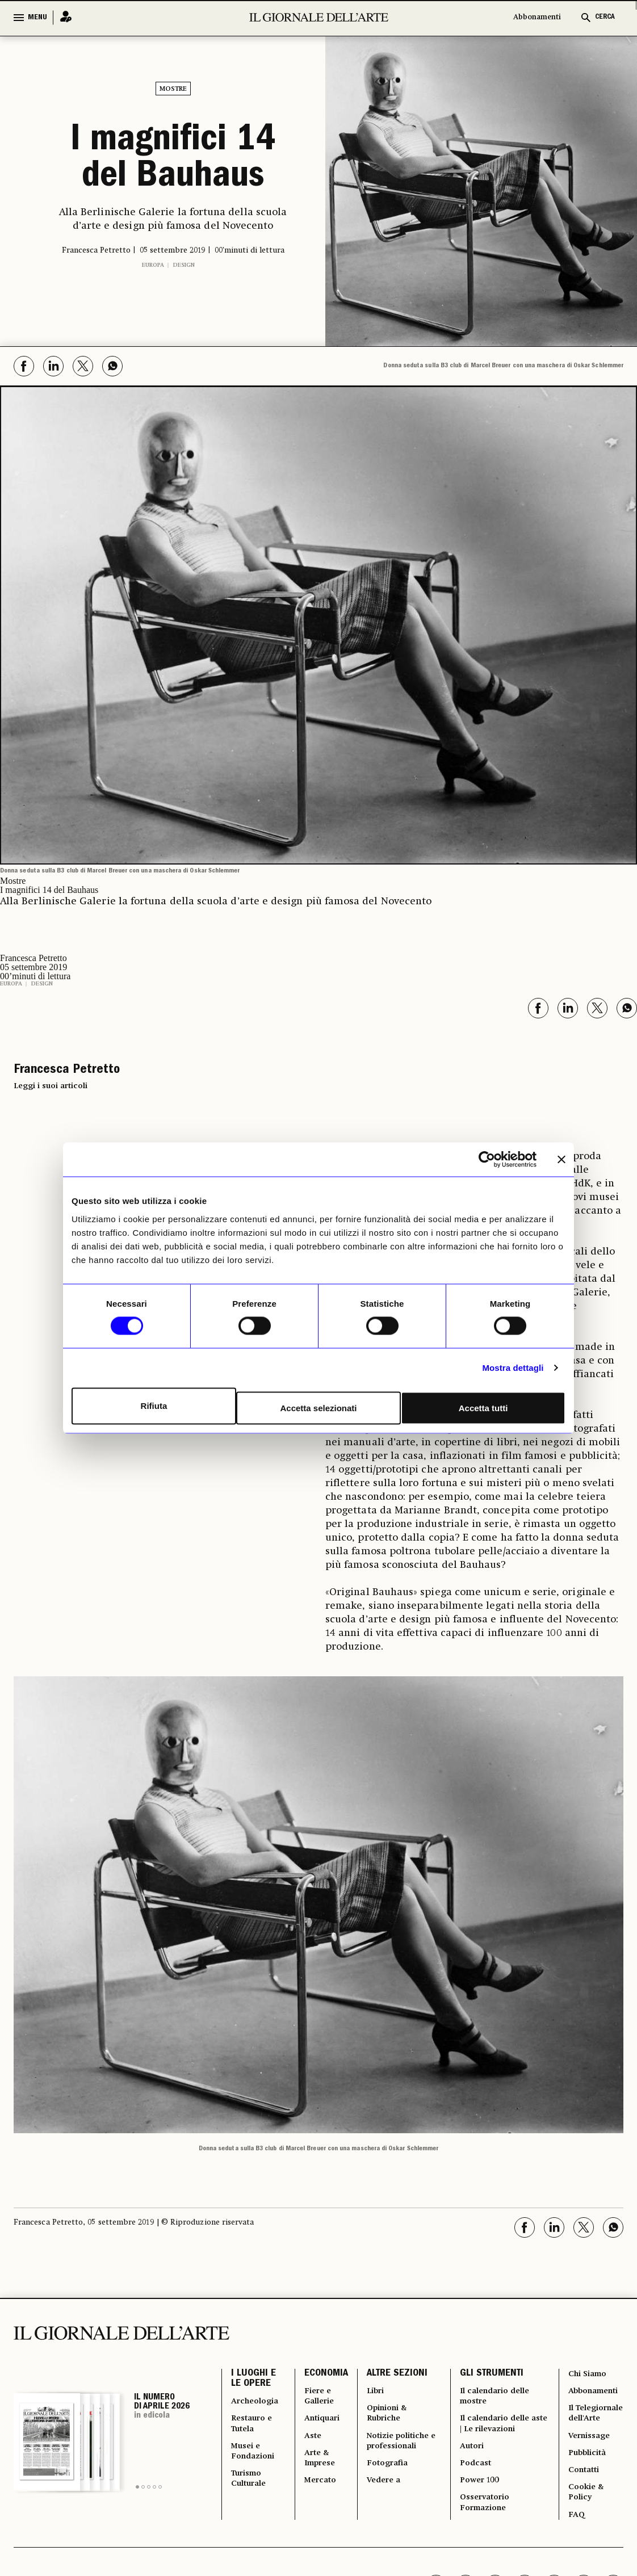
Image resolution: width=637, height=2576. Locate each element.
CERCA (605, 17)
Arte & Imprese (318, 2466)
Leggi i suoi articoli (50, 1081)
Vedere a (381, 2492)
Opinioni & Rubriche (386, 2415)
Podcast (475, 2473)
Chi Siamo (588, 2370)
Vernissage (589, 2453)
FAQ (575, 2543)
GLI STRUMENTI (490, 2370)
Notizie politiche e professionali (401, 2446)
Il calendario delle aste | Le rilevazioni (497, 2427)
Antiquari (320, 2421)
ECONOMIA (323, 2370)
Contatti (584, 2492)
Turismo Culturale (250, 2491)
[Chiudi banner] (561, 1161)
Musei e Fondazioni (253, 2459)
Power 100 (479, 2492)
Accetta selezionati (318, 1406)
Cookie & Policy (585, 2517)
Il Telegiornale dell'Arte (592, 2421)
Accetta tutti (484, 1406)
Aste (310, 2440)
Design (184, 260)
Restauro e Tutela (252, 2427)
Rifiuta (152, 1406)
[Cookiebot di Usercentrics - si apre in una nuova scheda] (487, 1161)
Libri (373, 2389)
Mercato (318, 2492)
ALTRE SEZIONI (394, 2370)
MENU (37, 18)
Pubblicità (587, 2473)
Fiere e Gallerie (317, 2395)
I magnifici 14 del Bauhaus (173, 158)
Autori (471, 2453)
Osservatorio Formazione (485, 2517)
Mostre (173, 89)
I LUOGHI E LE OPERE (253, 2376)
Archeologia (255, 2402)
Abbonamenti (537, 17)
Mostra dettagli (512, 1369)
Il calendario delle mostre (496, 2395)
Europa (153, 260)
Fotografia (385, 2473)
